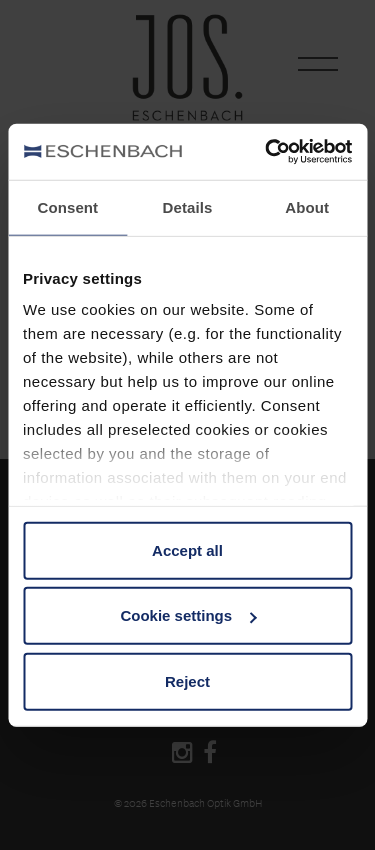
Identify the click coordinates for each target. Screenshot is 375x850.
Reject (187, 680)
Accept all (187, 549)
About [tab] (307, 206)
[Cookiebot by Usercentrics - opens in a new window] (267, 152)
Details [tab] (188, 206)
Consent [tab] (67, 206)
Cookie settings (188, 615)
